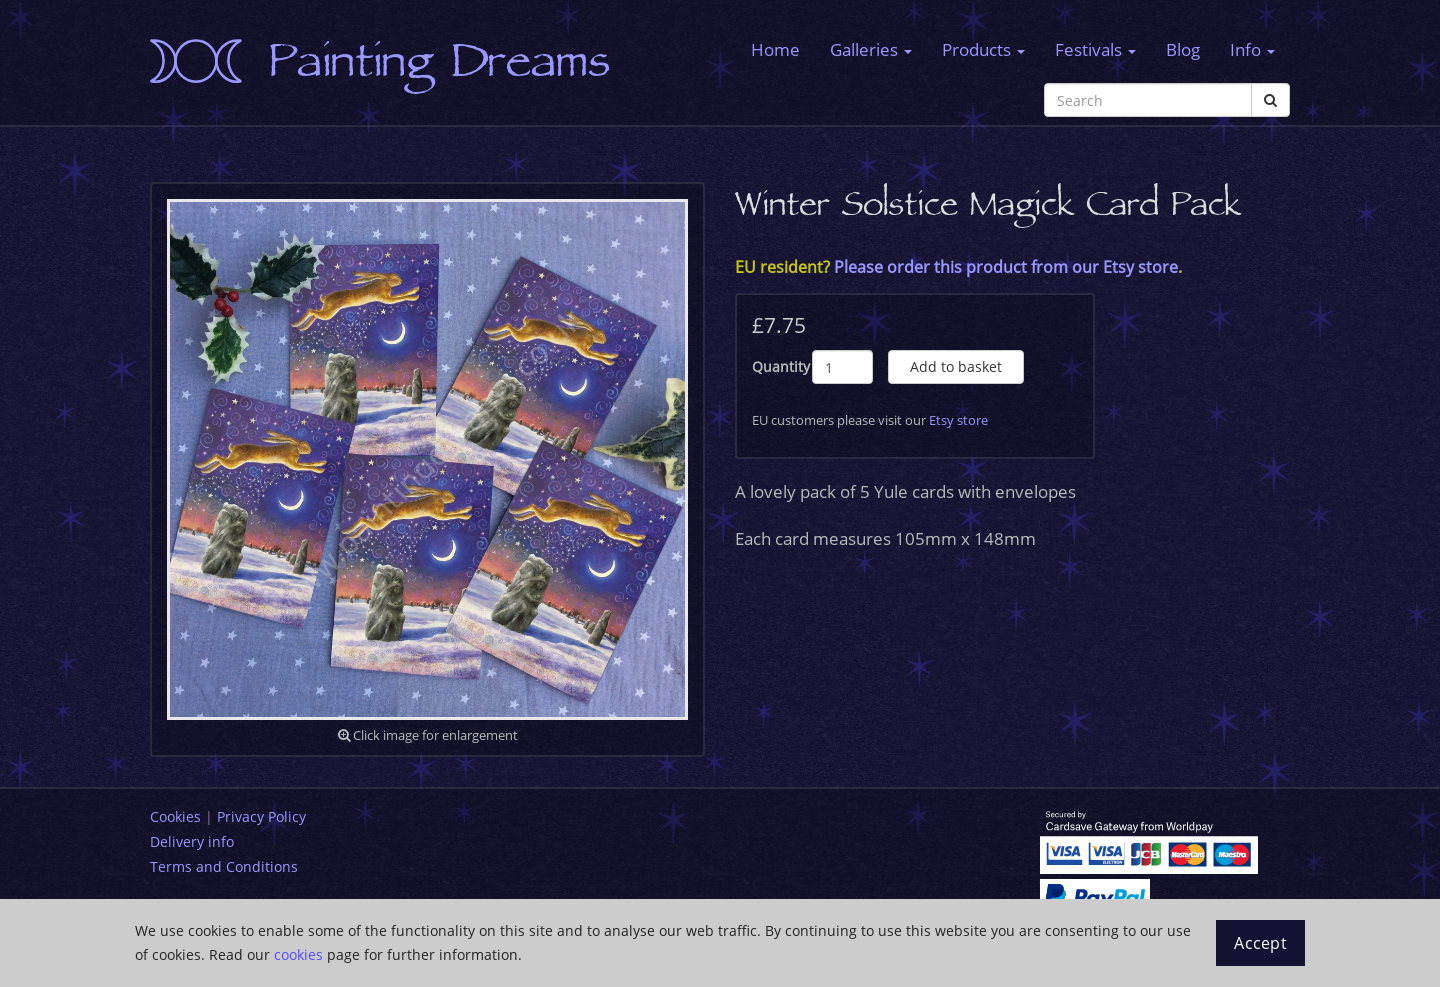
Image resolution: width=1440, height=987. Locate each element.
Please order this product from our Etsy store (1006, 267)
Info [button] (1252, 49)
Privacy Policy (261, 816)
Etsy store (958, 420)
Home (775, 49)
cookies (298, 954)
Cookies (175, 816)
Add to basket (956, 366)
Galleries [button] (871, 49)
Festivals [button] (1095, 49)
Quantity (781, 366)
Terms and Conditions (224, 866)
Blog (1183, 49)
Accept (1260, 943)
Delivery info (192, 841)
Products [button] (983, 49)
